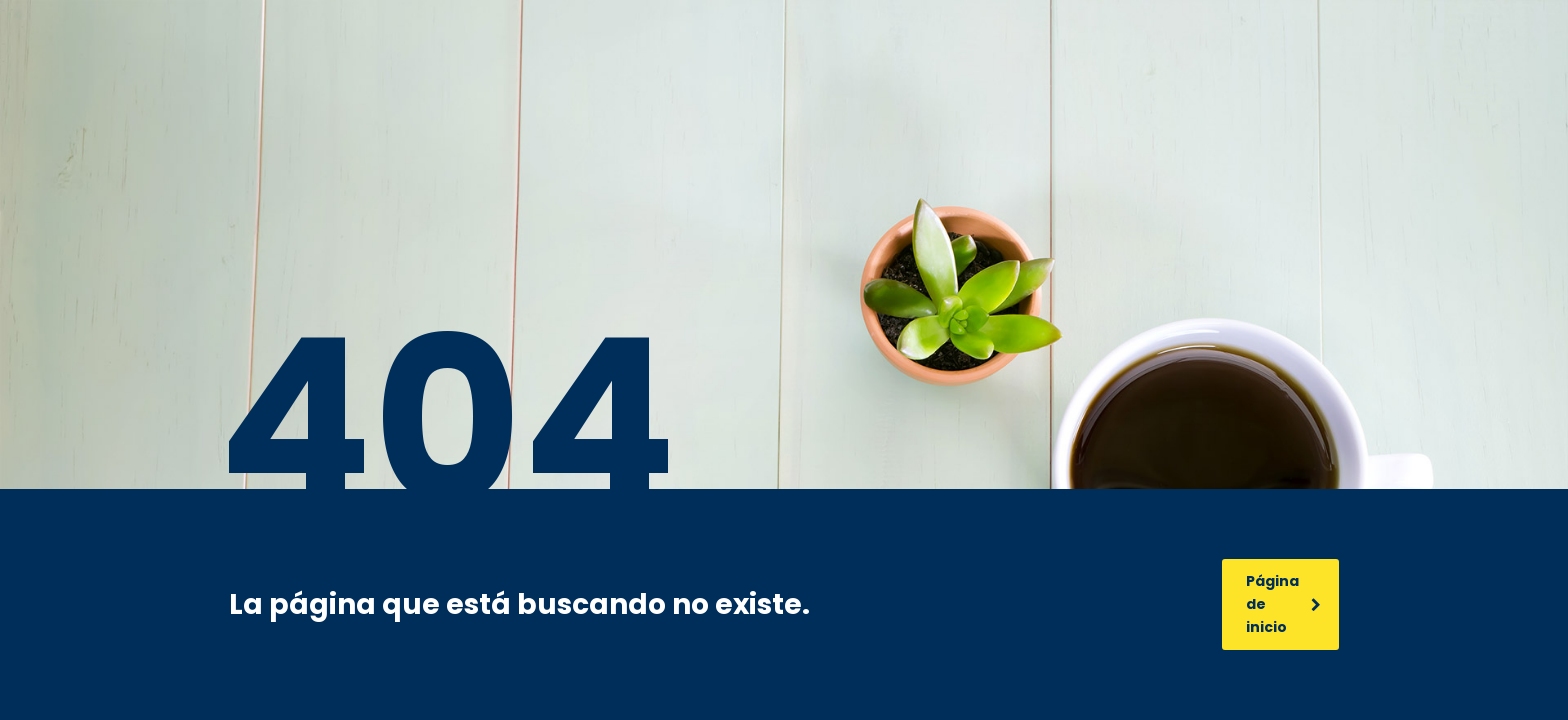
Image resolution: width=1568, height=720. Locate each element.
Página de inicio (1283, 604)
